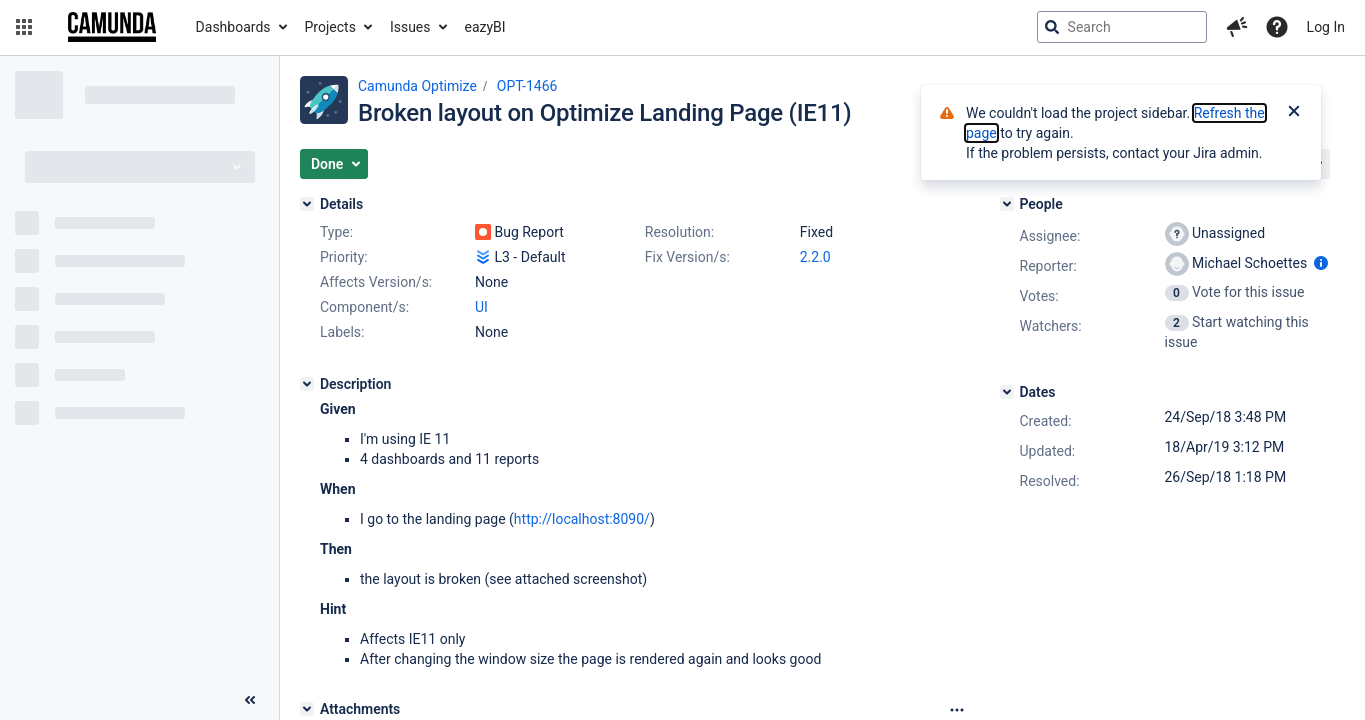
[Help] (1277, 27)
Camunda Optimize (417, 86)
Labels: (342, 332)
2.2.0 (815, 257)
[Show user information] (1321, 263)
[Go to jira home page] (112, 27)
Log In (1326, 27)
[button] (24, 27)
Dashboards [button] (233, 27)
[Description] (307, 384)
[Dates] (1007, 392)
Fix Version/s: (687, 257)
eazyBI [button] (485, 27)
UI (481, 307)
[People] (1007, 204)
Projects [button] (330, 27)
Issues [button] (410, 27)
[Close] (1294, 113)
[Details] (307, 204)
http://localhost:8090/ (582, 519)
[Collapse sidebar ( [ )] (250, 700)
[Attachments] (307, 709)
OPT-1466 (527, 86)
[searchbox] (1122, 27)
